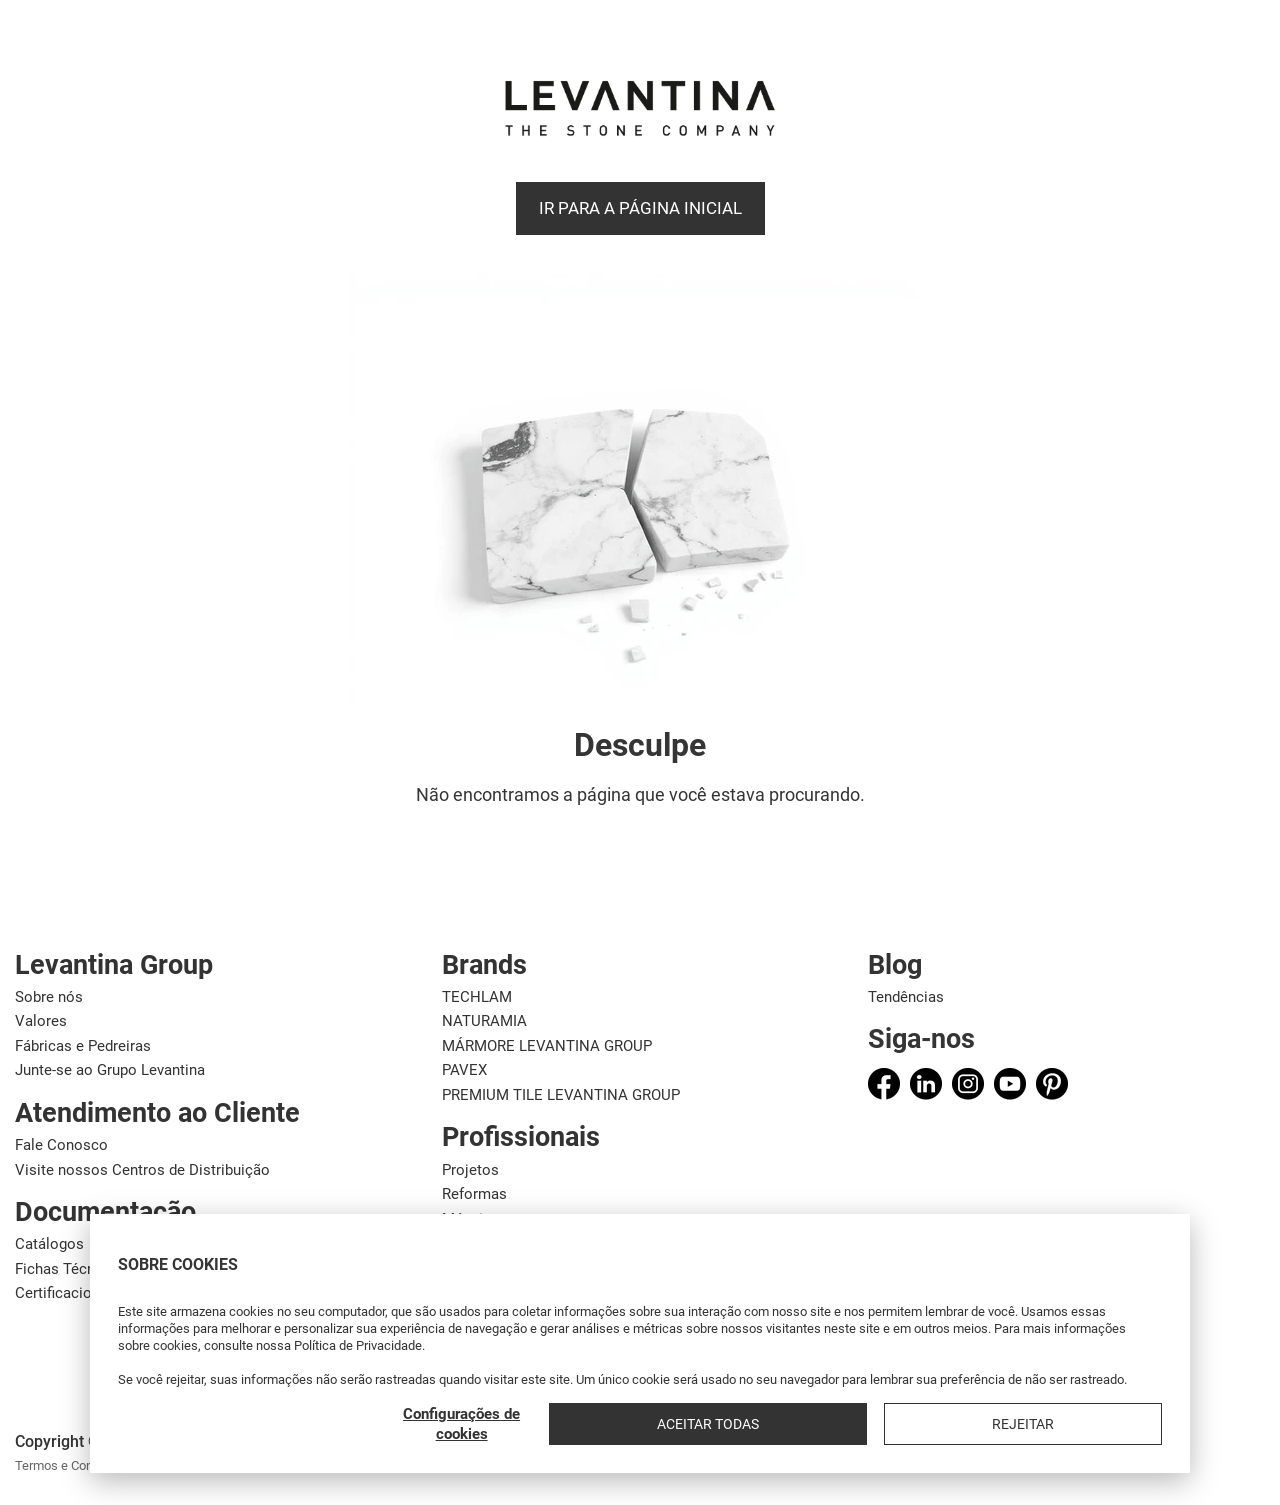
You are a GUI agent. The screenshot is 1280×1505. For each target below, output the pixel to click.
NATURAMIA (484, 1021)
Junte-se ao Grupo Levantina (110, 1070)
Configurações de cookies (826, 1424)
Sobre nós (49, 997)
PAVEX (464, 1070)
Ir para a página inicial (640, 208)
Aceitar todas (981, 1424)
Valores (41, 1021)
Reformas (474, 1194)
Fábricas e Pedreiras (83, 1046)
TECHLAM (477, 997)
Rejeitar (1114, 1424)
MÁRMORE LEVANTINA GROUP (547, 1046)
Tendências (906, 997)
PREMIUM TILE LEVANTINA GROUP (561, 1095)
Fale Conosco (61, 1145)
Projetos (470, 1170)
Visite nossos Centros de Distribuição (142, 1170)
